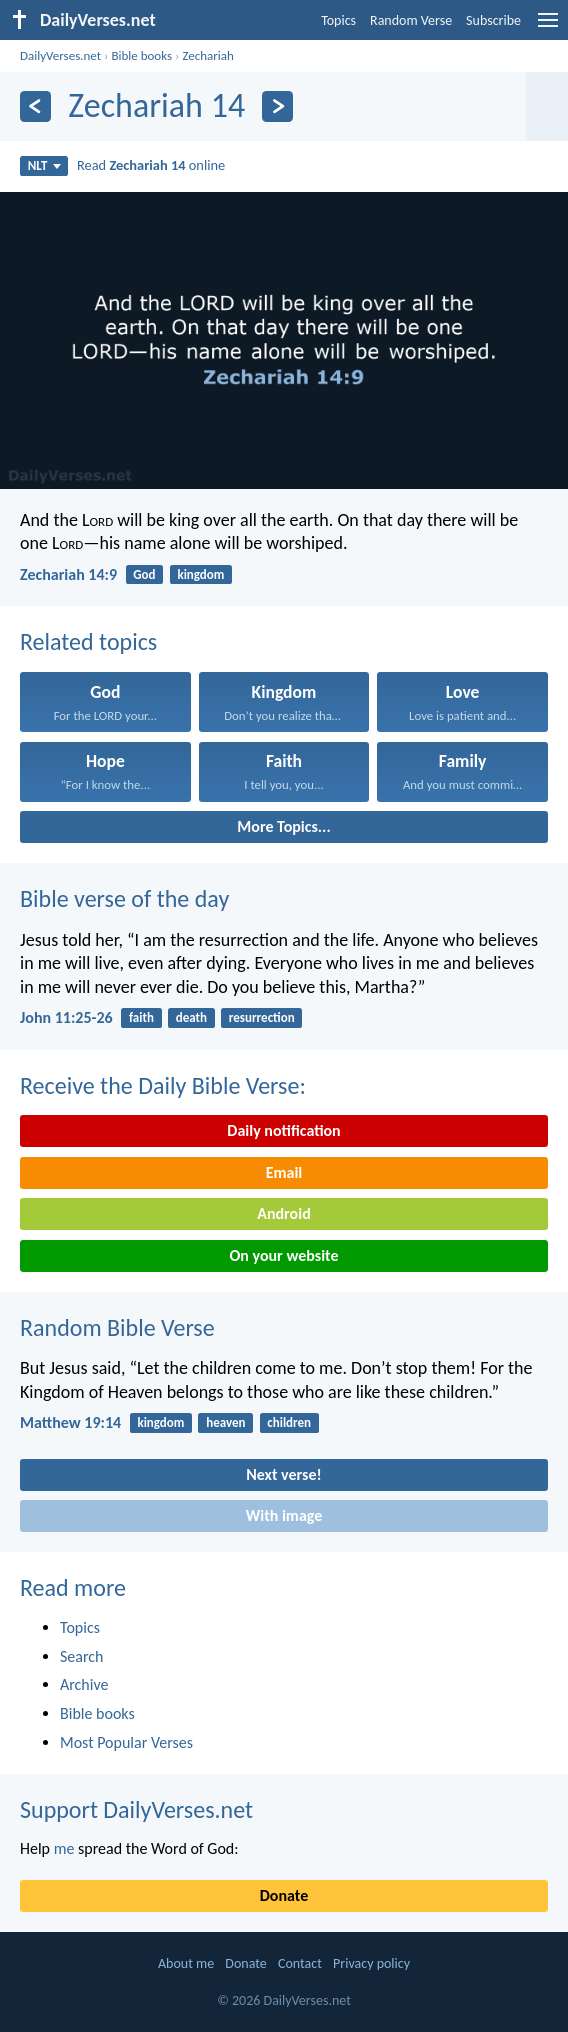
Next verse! (283, 1474)
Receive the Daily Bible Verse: (163, 1085)
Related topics (88, 641)
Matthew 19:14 (70, 1422)
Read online (151, 165)
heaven (225, 1422)
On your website (284, 1255)
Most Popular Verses (126, 1742)
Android (283, 1213)
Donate (284, 1895)
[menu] (548, 27)
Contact (300, 1963)
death (191, 1017)
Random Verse (411, 20)
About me (186, 1963)
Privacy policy (371, 1963)
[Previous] (35, 106)
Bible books (141, 55)
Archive (84, 1684)
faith (141, 1017)
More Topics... (283, 826)
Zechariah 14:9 (68, 574)
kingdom (200, 574)
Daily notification (283, 1130)
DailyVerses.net (60, 55)
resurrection (262, 1017)
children (289, 1422)
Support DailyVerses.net (136, 1809)
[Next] (277, 106)
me (64, 1848)
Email (284, 1172)
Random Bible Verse (117, 1327)
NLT (44, 165)
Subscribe (493, 20)
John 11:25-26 (66, 1017)
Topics (338, 20)
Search (82, 1656)
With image (284, 1515)
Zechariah (208, 55)
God (144, 574)
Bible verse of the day (124, 898)
